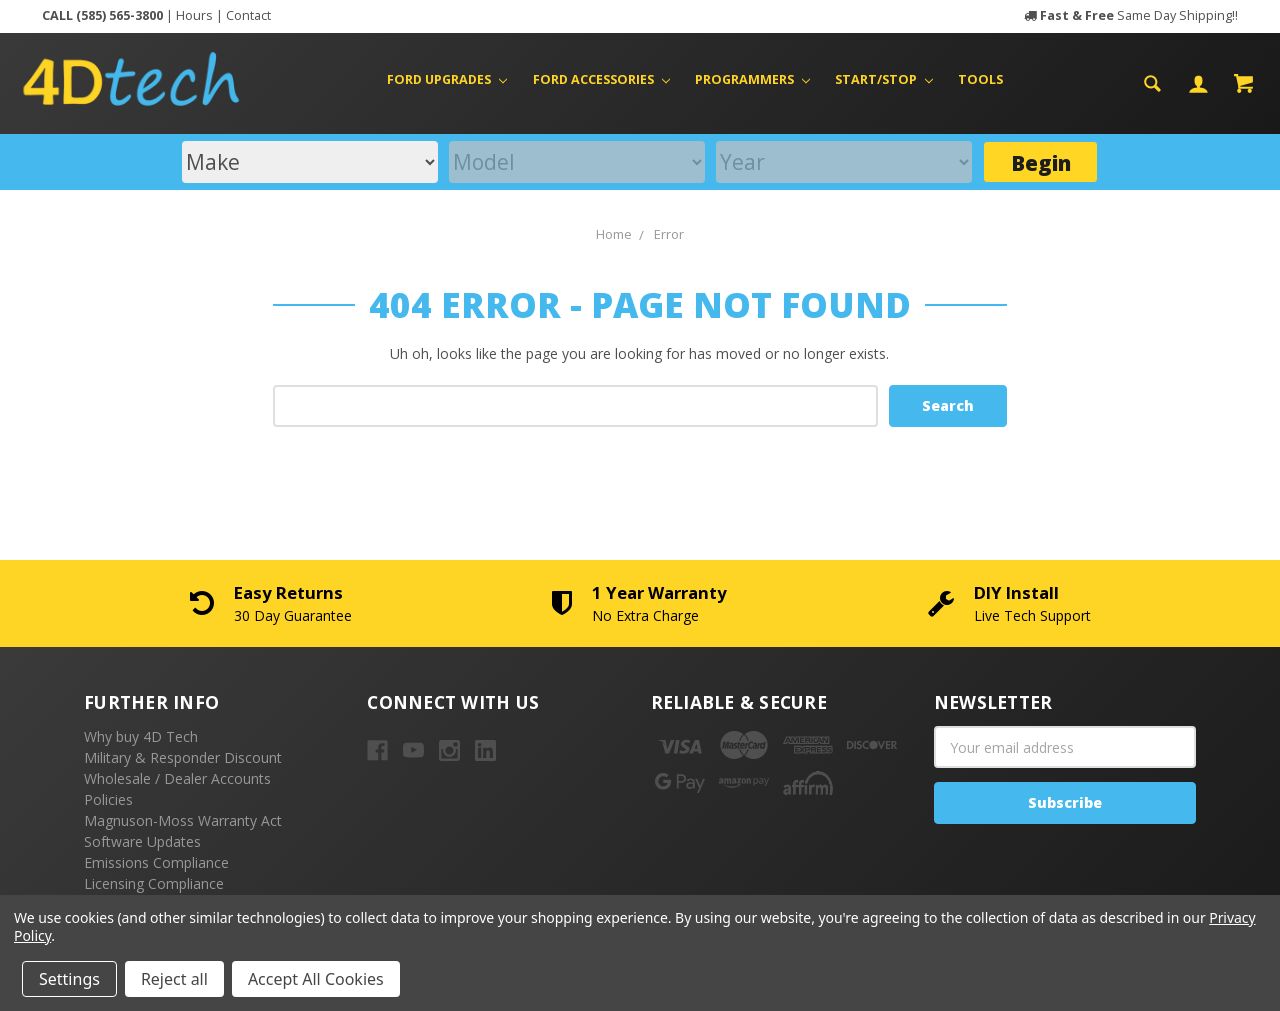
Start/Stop (884, 79)
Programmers (752, 79)
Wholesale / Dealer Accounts (177, 778)
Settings (69, 979)
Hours (194, 15)
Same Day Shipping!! (1139, 15)
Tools (980, 79)
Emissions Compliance (156, 862)
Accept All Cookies (316, 979)
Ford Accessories (601, 79)
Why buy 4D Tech (141, 736)
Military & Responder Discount (183, 757)
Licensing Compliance (154, 883)
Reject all (174, 979)
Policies (108, 799)
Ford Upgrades (447, 79)
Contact (248, 15)
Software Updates (142, 841)
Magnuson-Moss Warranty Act (183, 820)
